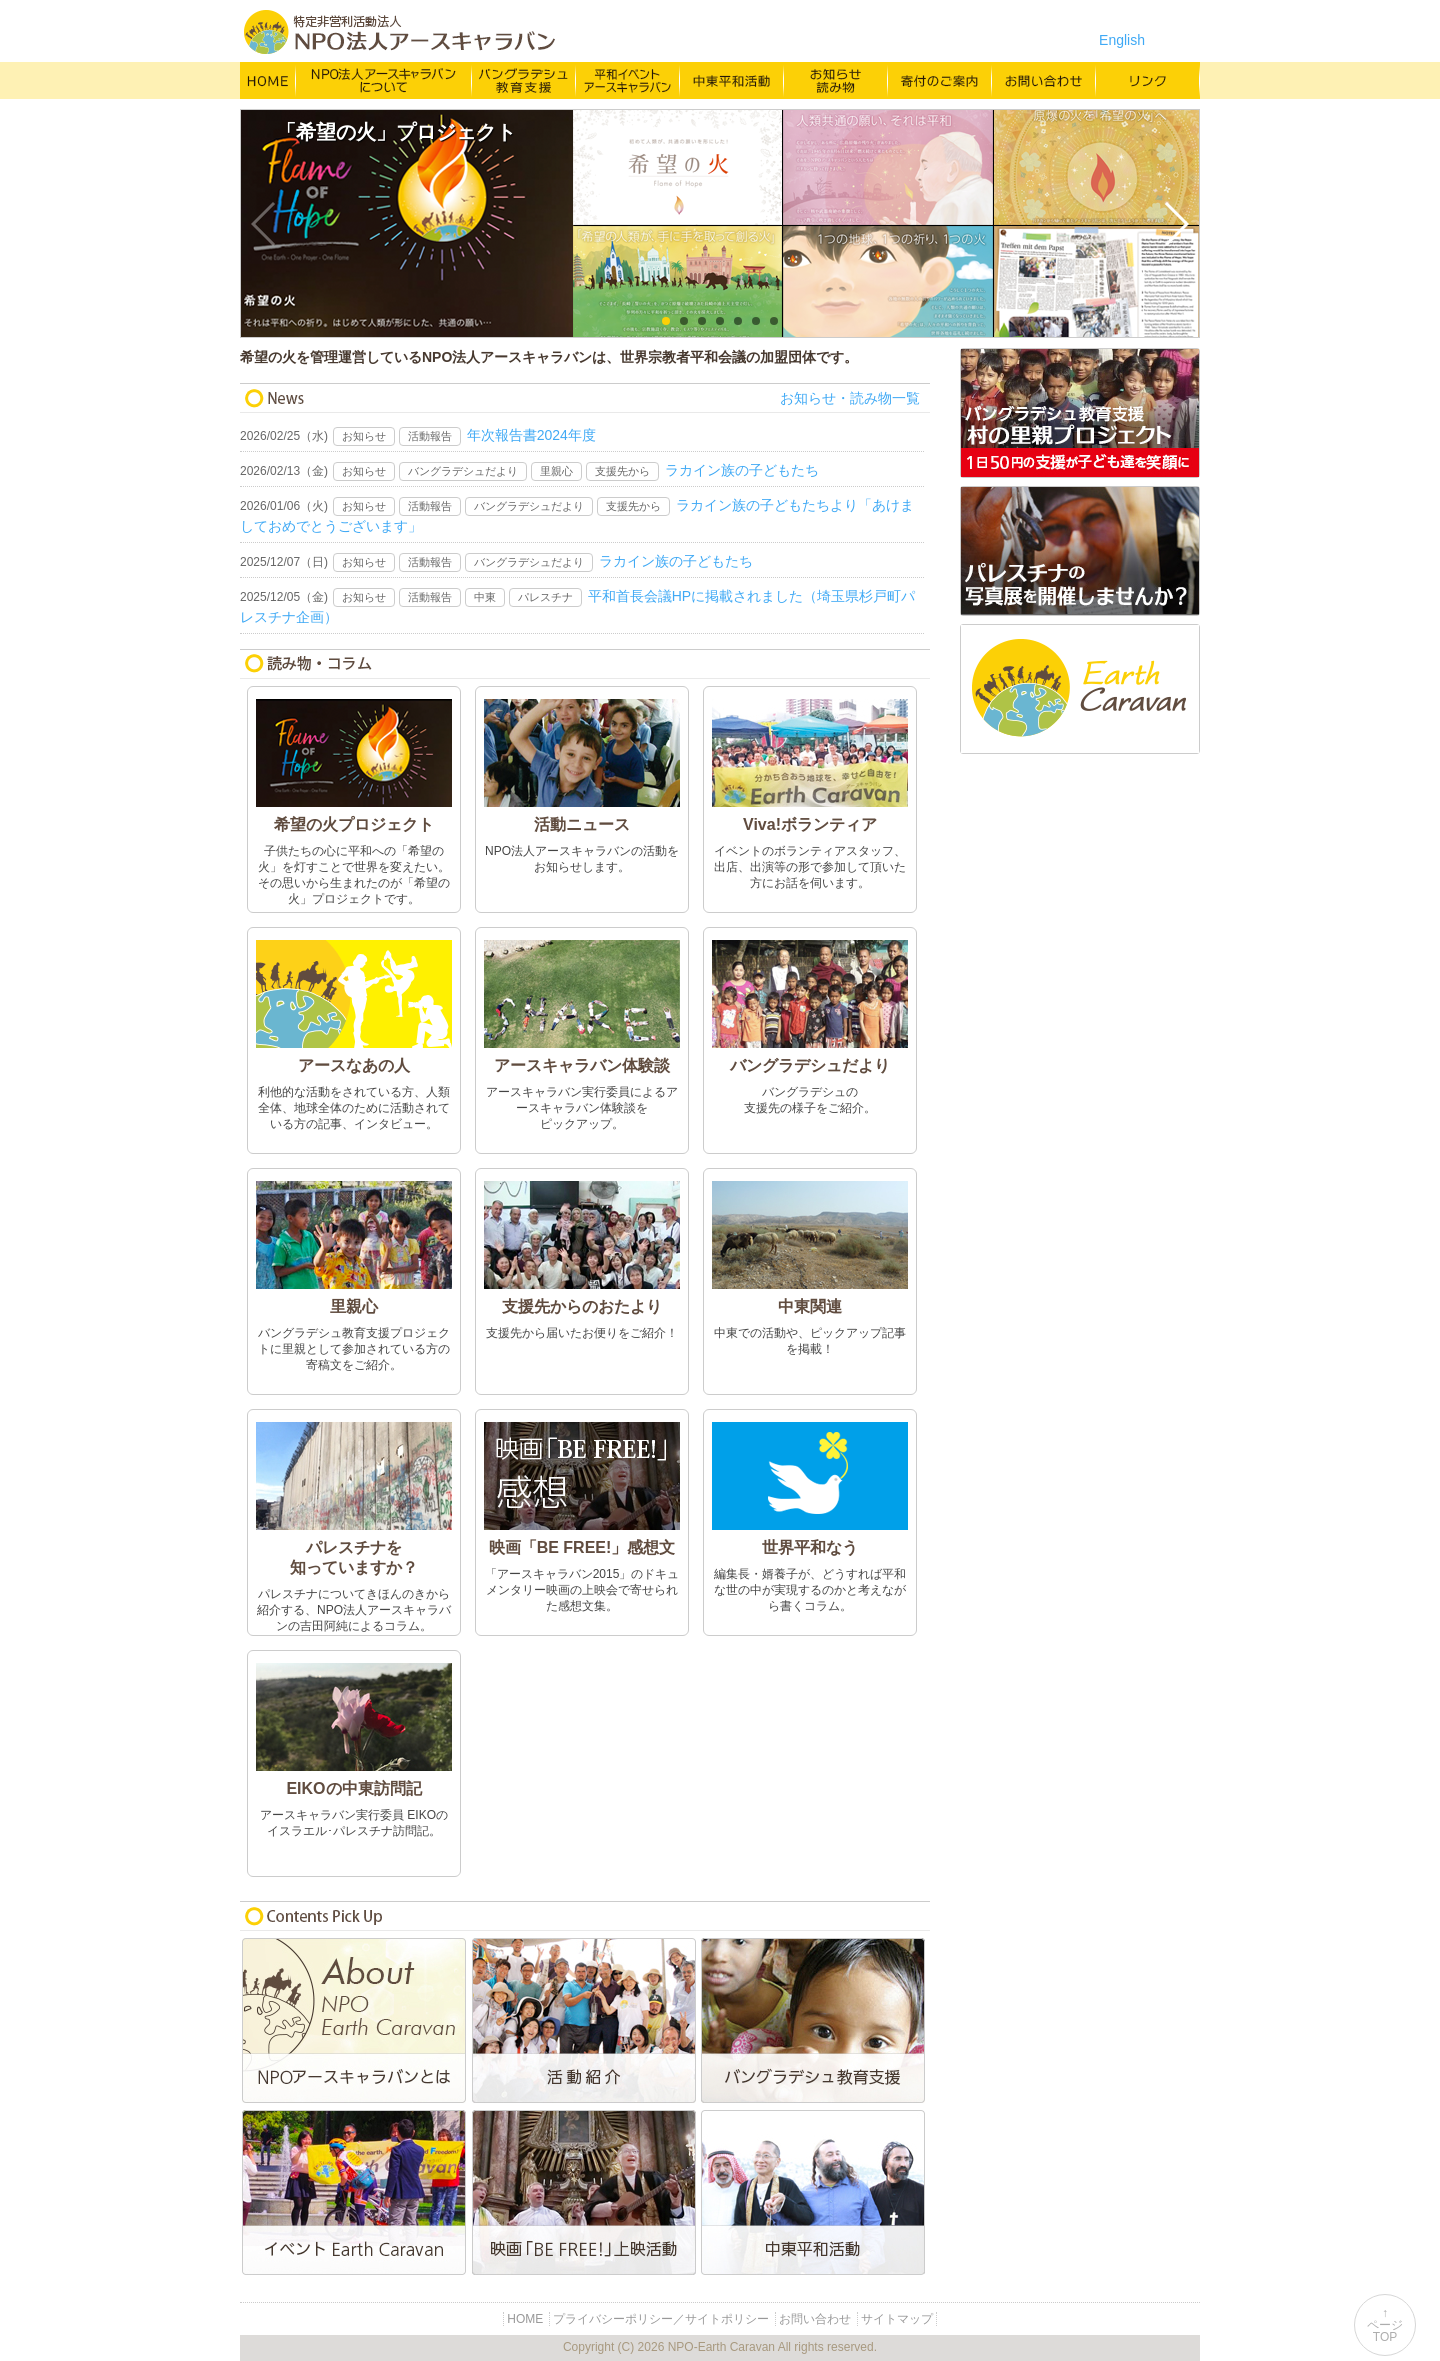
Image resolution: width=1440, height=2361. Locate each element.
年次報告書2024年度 (531, 435)
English (1122, 40)
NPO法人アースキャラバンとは (355, 2020)
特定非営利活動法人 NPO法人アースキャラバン (399, 32)
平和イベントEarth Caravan (355, 2192)
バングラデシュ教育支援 (524, 80)
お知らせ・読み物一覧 (850, 398)
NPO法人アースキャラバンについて (384, 80)
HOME (268, 80)
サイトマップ (897, 2319)
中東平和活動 (732, 80)
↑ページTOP (1385, 2325)
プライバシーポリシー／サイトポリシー (661, 2319)
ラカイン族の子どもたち (742, 470)
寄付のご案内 (940, 80)
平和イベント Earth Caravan (628, 80)
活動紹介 (585, 2020)
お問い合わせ (1044, 80)
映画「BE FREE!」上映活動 (585, 2192)
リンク (1148, 80)
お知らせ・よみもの (836, 80)
